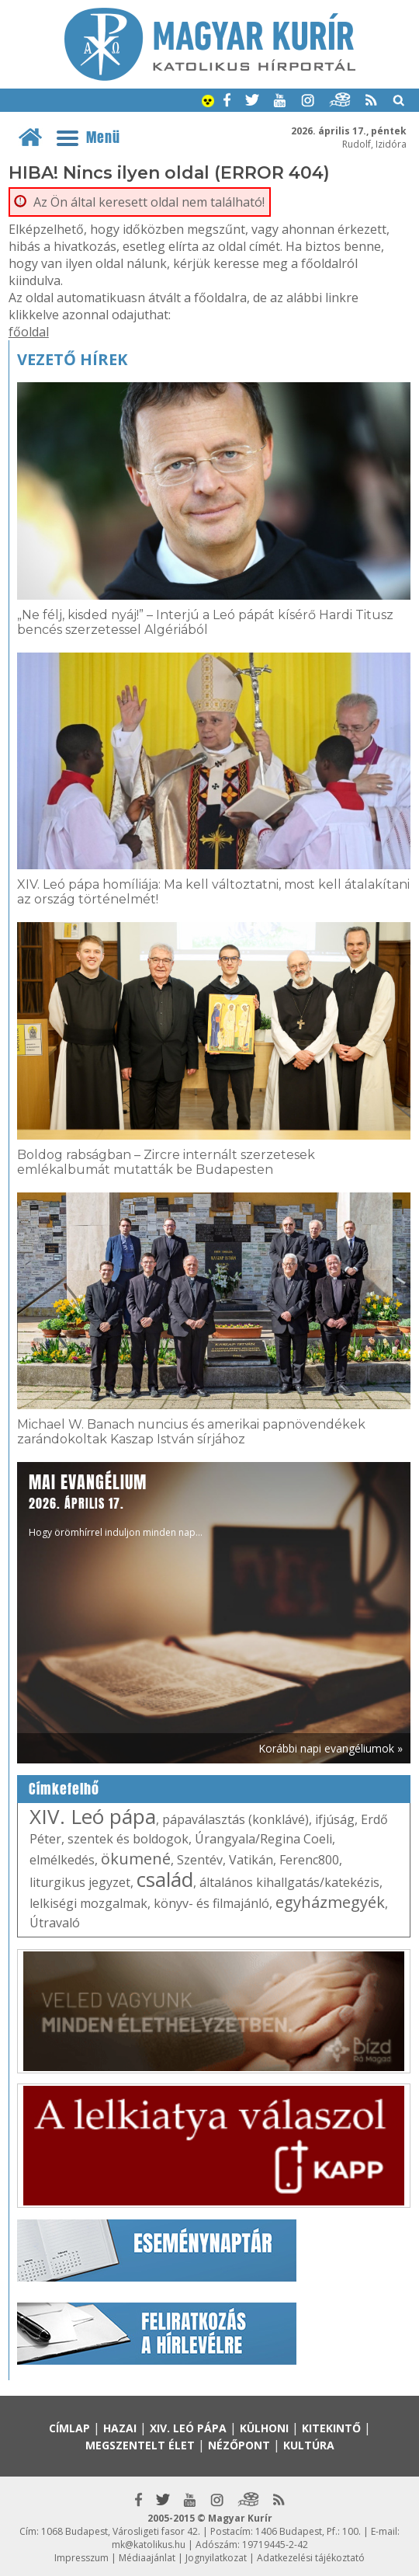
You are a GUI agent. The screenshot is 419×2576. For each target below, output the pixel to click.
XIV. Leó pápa (92, 1816)
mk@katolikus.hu (148, 2544)
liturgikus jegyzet (79, 1882)
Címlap (69, 2428)
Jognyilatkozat (216, 2557)
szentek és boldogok (128, 1838)
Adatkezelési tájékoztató (311, 2557)
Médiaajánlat (147, 2557)
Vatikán (251, 1859)
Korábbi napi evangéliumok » (330, 1748)
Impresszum (81, 2557)
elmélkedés (62, 1859)
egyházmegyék (330, 1902)
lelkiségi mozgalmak (88, 1903)
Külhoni (264, 2428)
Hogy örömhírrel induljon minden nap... (116, 1504)
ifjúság (335, 1819)
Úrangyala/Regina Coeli (263, 1838)
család (165, 1879)
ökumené (136, 1858)
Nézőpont (239, 2445)
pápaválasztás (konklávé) (235, 1819)
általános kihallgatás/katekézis (289, 1882)
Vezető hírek (72, 359)
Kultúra (308, 2445)
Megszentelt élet (140, 2445)
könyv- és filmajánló (211, 1903)
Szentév (200, 1859)
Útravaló (54, 1922)
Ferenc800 (309, 1859)
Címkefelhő (64, 1789)
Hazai (120, 2428)
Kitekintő (331, 2428)
